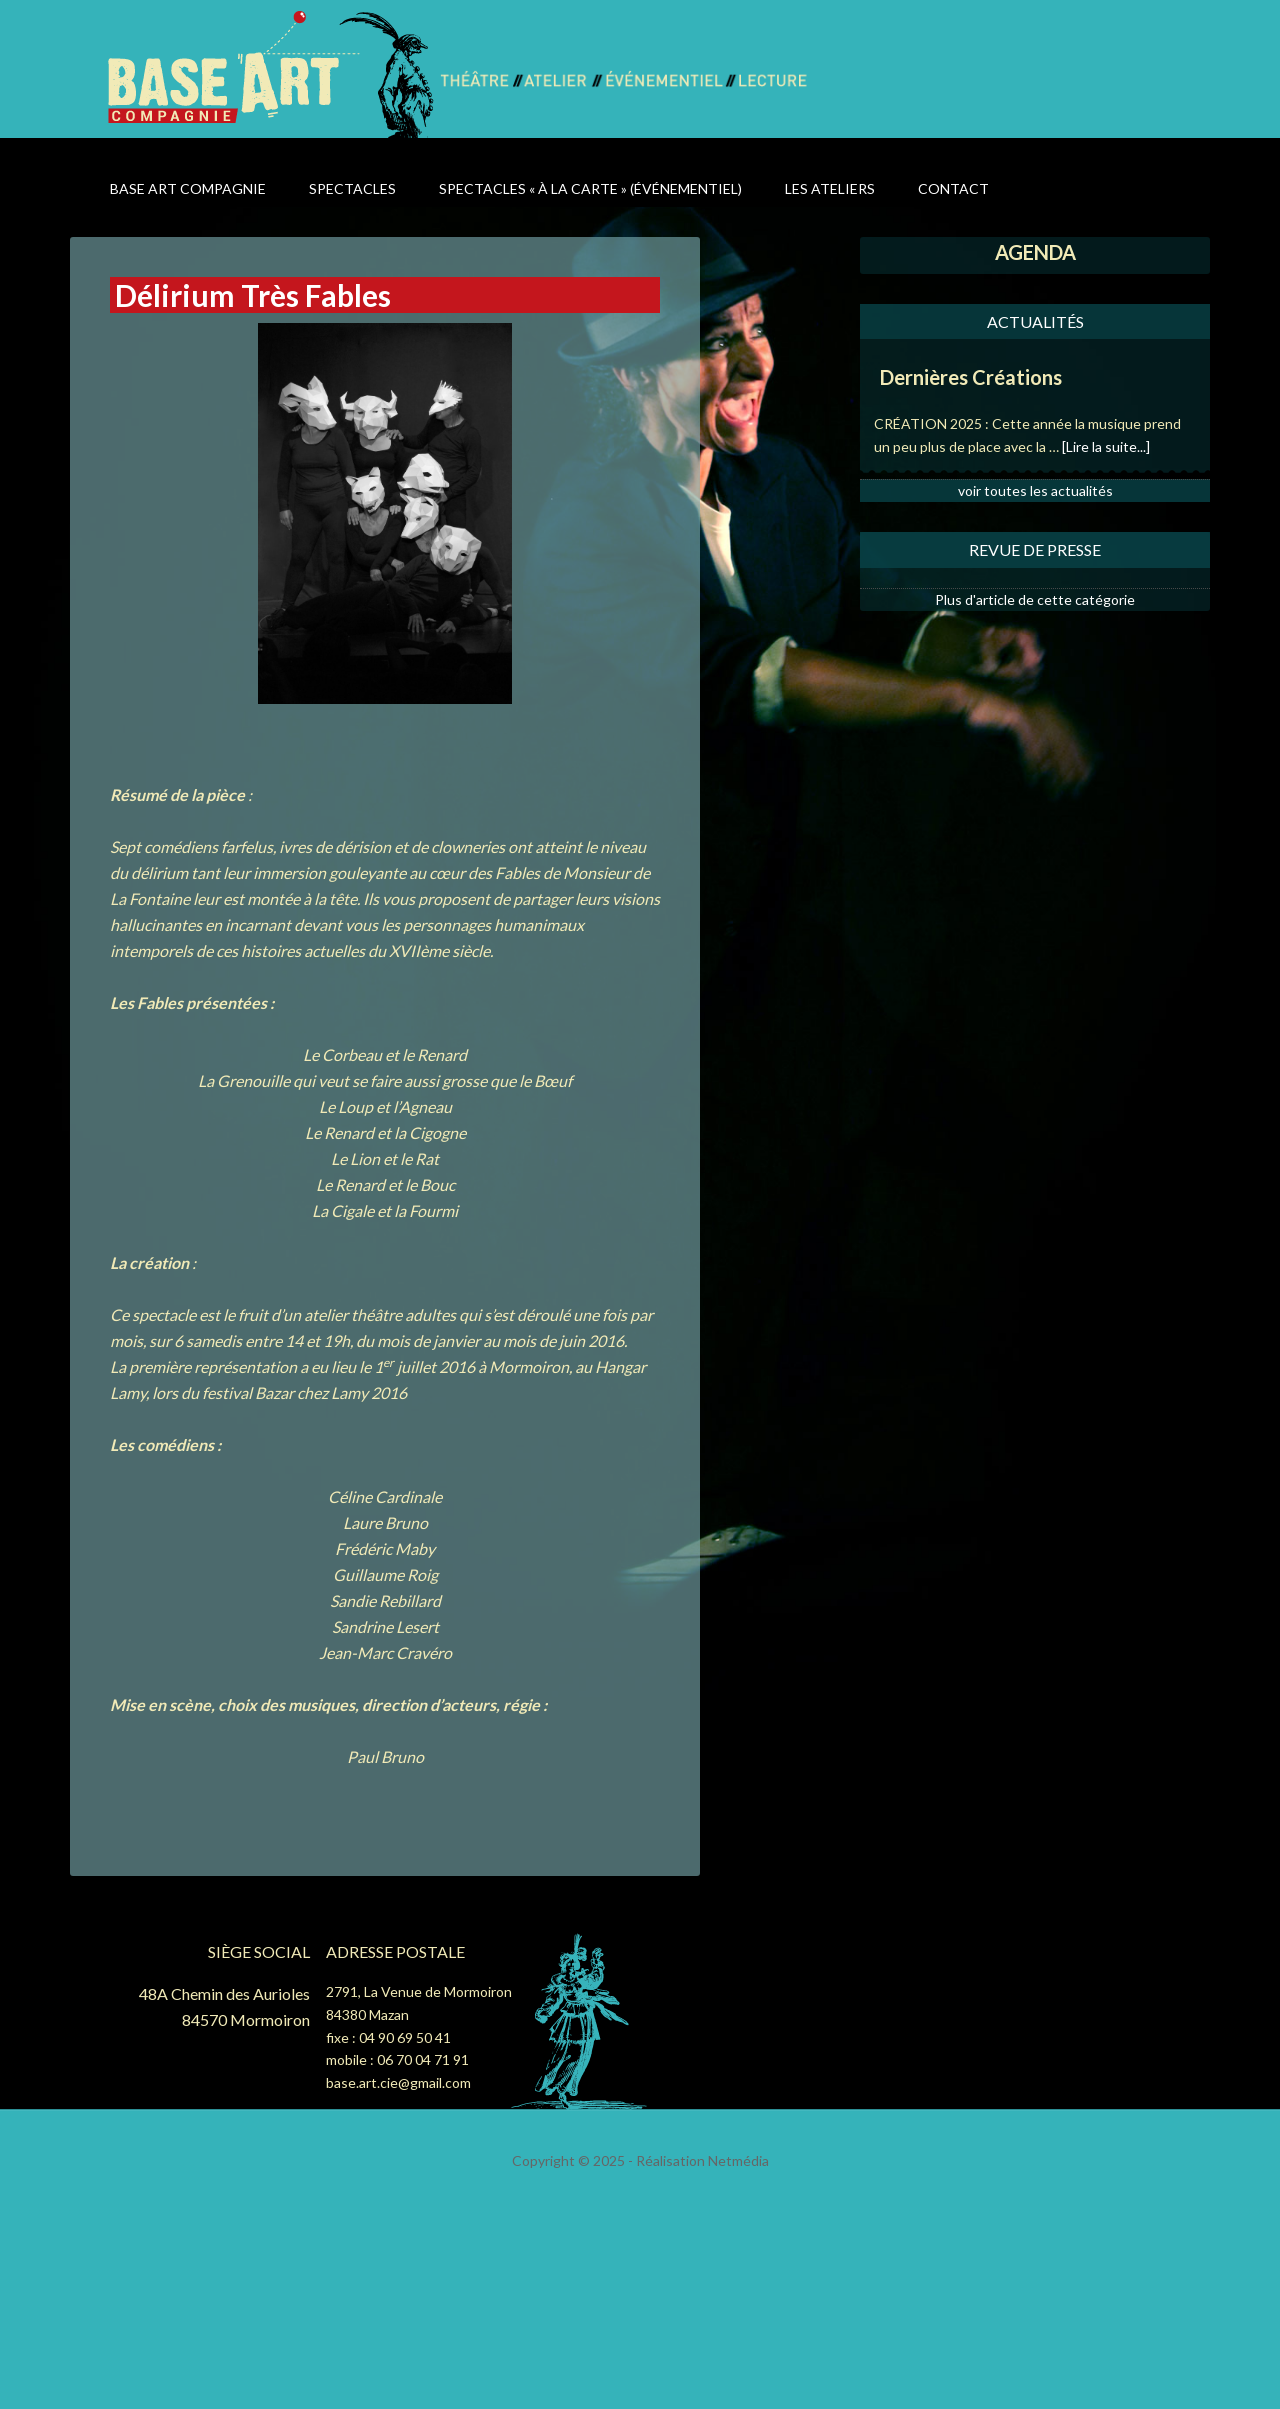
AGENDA (1035, 252)
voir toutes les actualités (1035, 490)
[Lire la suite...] (1106, 446)
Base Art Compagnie (272, 73)
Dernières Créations (971, 377)
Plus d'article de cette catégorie (1035, 599)
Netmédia (738, 2160)
